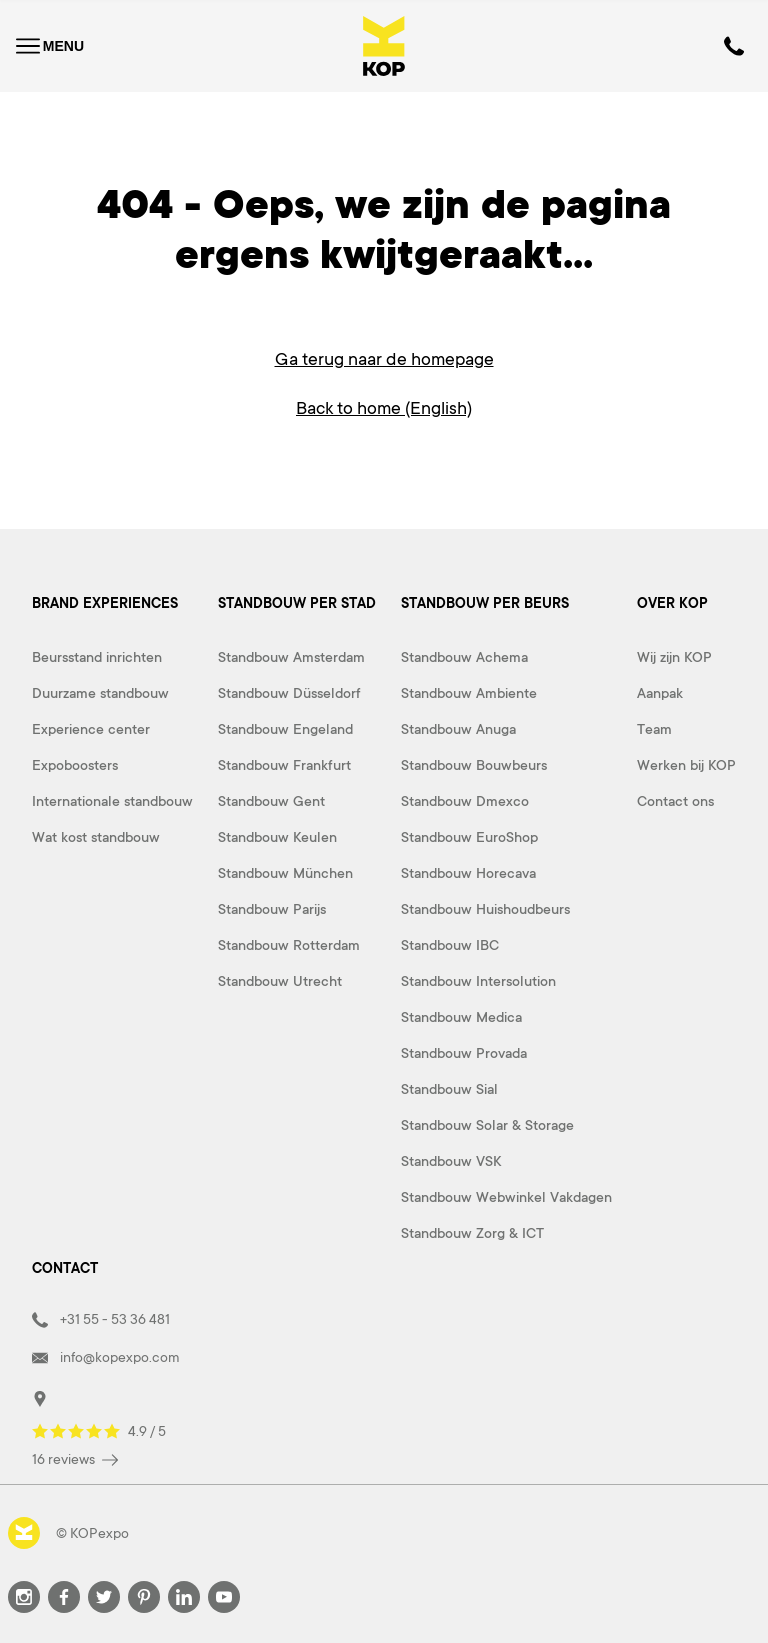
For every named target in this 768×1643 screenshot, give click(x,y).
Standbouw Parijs (272, 907)
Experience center (91, 727)
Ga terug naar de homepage (384, 359)
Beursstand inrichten (97, 655)
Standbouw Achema (464, 655)
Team (654, 727)
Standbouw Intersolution (478, 979)
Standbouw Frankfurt (284, 763)
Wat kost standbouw (96, 835)
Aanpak (660, 691)
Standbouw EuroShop (469, 835)
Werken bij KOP (686, 763)
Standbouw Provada (464, 1051)
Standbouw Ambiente (469, 691)
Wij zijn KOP (674, 655)
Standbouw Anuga (458, 727)
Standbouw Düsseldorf (289, 691)
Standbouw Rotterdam (289, 943)
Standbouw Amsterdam (291, 655)
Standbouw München (285, 871)
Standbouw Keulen (277, 835)
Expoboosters (75, 763)
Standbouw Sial (449, 1087)
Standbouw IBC (450, 943)
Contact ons (675, 799)
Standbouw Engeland (285, 727)
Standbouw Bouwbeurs (474, 763)
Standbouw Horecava (468, 871)
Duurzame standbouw (100, 691)
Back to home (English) (384, 407)
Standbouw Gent (271, 799)
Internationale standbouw (112, 799)
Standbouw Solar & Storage (487, 1123)
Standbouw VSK (451, 1159)
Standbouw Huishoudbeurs (485, 907)
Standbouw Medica (461, 1015)
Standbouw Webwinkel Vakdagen (506, 1195)
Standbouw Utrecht (280, 979)
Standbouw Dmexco (465, 799)
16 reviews (75, 1457)
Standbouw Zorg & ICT (472, 1231)
